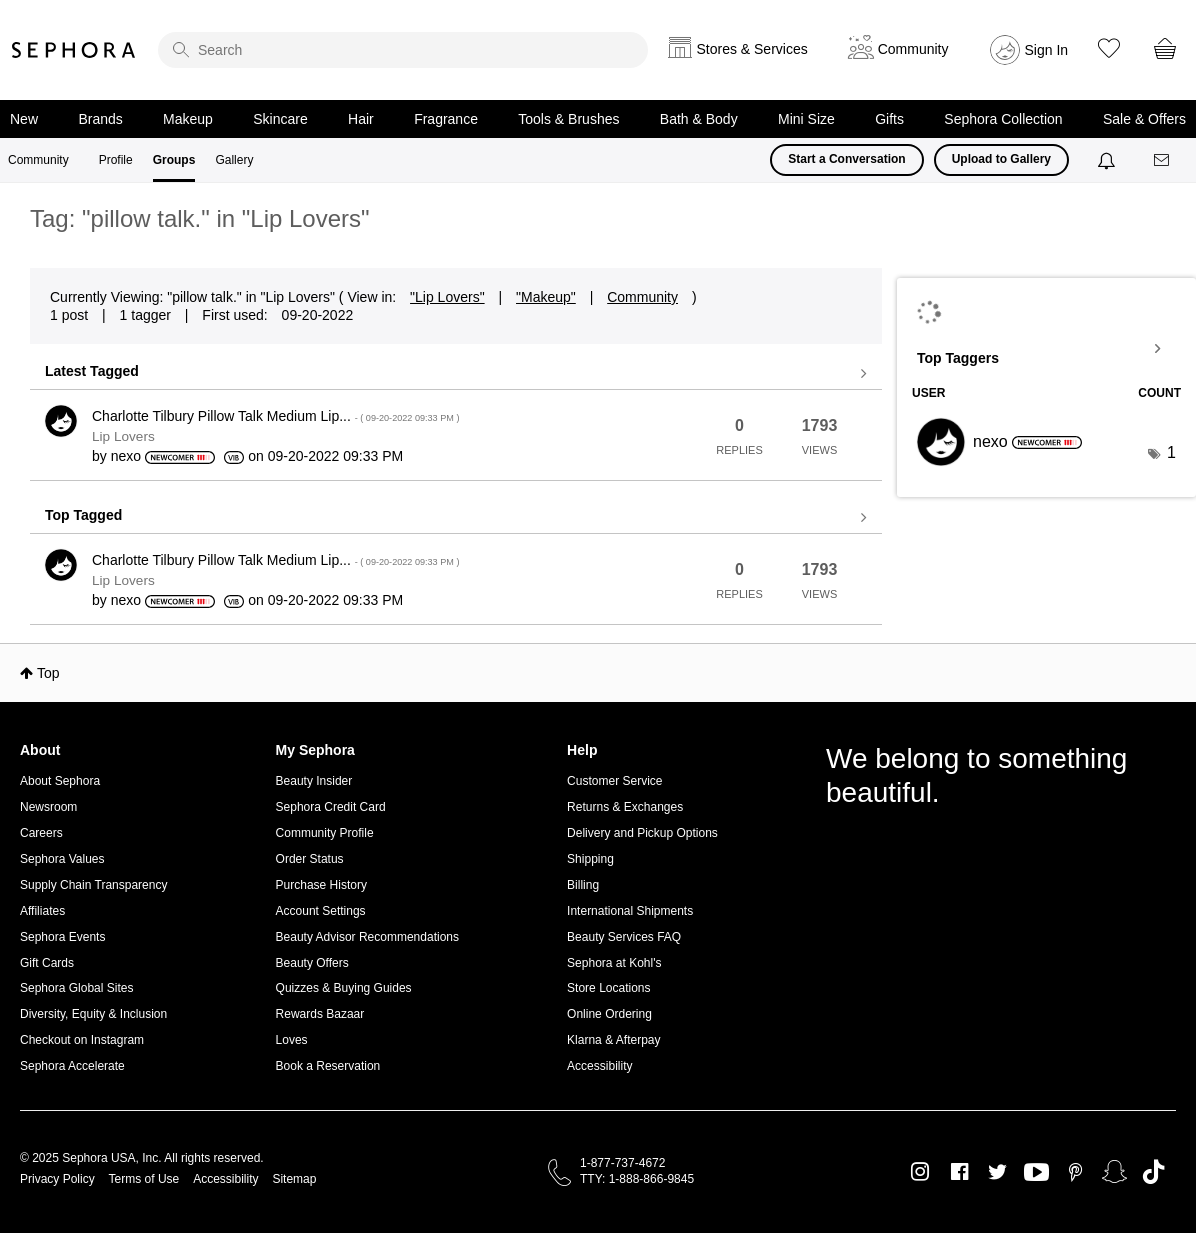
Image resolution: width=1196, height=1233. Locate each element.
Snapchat (1114, 1172)
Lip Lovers (123, 436)
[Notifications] (1108, 160)
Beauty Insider (314, 781)
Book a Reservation (328, 1066)
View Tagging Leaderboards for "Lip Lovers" (1046, 349)
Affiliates (42, 911)
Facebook (959, 1172)
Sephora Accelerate (72, 1066)
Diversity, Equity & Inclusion (93, 1014)
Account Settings (321, 911)
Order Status (310, 859)
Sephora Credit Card (331, 807)
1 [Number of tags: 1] (1171, 452)
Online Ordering (609, 1014)
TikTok (1153, 1172)
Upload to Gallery (1001, 159)
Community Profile (325, 833)
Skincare (280, 119)
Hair (361, 119)
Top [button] (48, 673)
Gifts (889, 119)
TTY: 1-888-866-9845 (637, 1179)
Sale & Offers (1144, 119)
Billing (583, 885)
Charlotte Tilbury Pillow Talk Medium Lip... (275, 416)
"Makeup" (546, 297)
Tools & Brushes (568, 119)
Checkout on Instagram (82, 1040)
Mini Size (806, 119)
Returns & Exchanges (625, 807)
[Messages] (1163, 160)
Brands (100, 119)
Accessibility (599, 1066)
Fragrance (446, 119)
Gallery (234, 160)
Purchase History (321, 885)
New (24, 119)
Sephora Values (62, 859)
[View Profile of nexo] (126, 456)
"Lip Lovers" (447, 297)
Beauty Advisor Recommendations (367, 937)
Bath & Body (699, 119)
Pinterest (1075, 1172)
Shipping (590, 859)
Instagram (920, 1172)
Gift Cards (47, 963)
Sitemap (294, 1179)
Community (38, 160)
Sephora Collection (1003, 119)
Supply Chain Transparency (93, 885)
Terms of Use (144, 1179)
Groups (174, 160)
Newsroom (48, 807)
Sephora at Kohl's (614, 963)
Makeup (188, 119)
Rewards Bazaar (320, 1014)
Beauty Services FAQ (624, 937)
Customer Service (614, 781)
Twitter (997, 1172)
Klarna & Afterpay (613, 1040)
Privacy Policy (57, 1179)
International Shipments (630, 911)
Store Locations (608, 988)
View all (456, 374)
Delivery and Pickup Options (642, 833)
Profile (116, 160)
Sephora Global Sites (76, 988)
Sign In (1047, 50)
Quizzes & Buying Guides (344, 988)
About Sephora (60, 781)
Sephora (74, 50)
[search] (403, 50)
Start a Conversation (846, 159)
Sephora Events (62, 937)
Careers (41, 833)
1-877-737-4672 (622, 1163)
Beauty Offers (312, 963)
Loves (292, 1040)
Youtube (1036, 1173)
